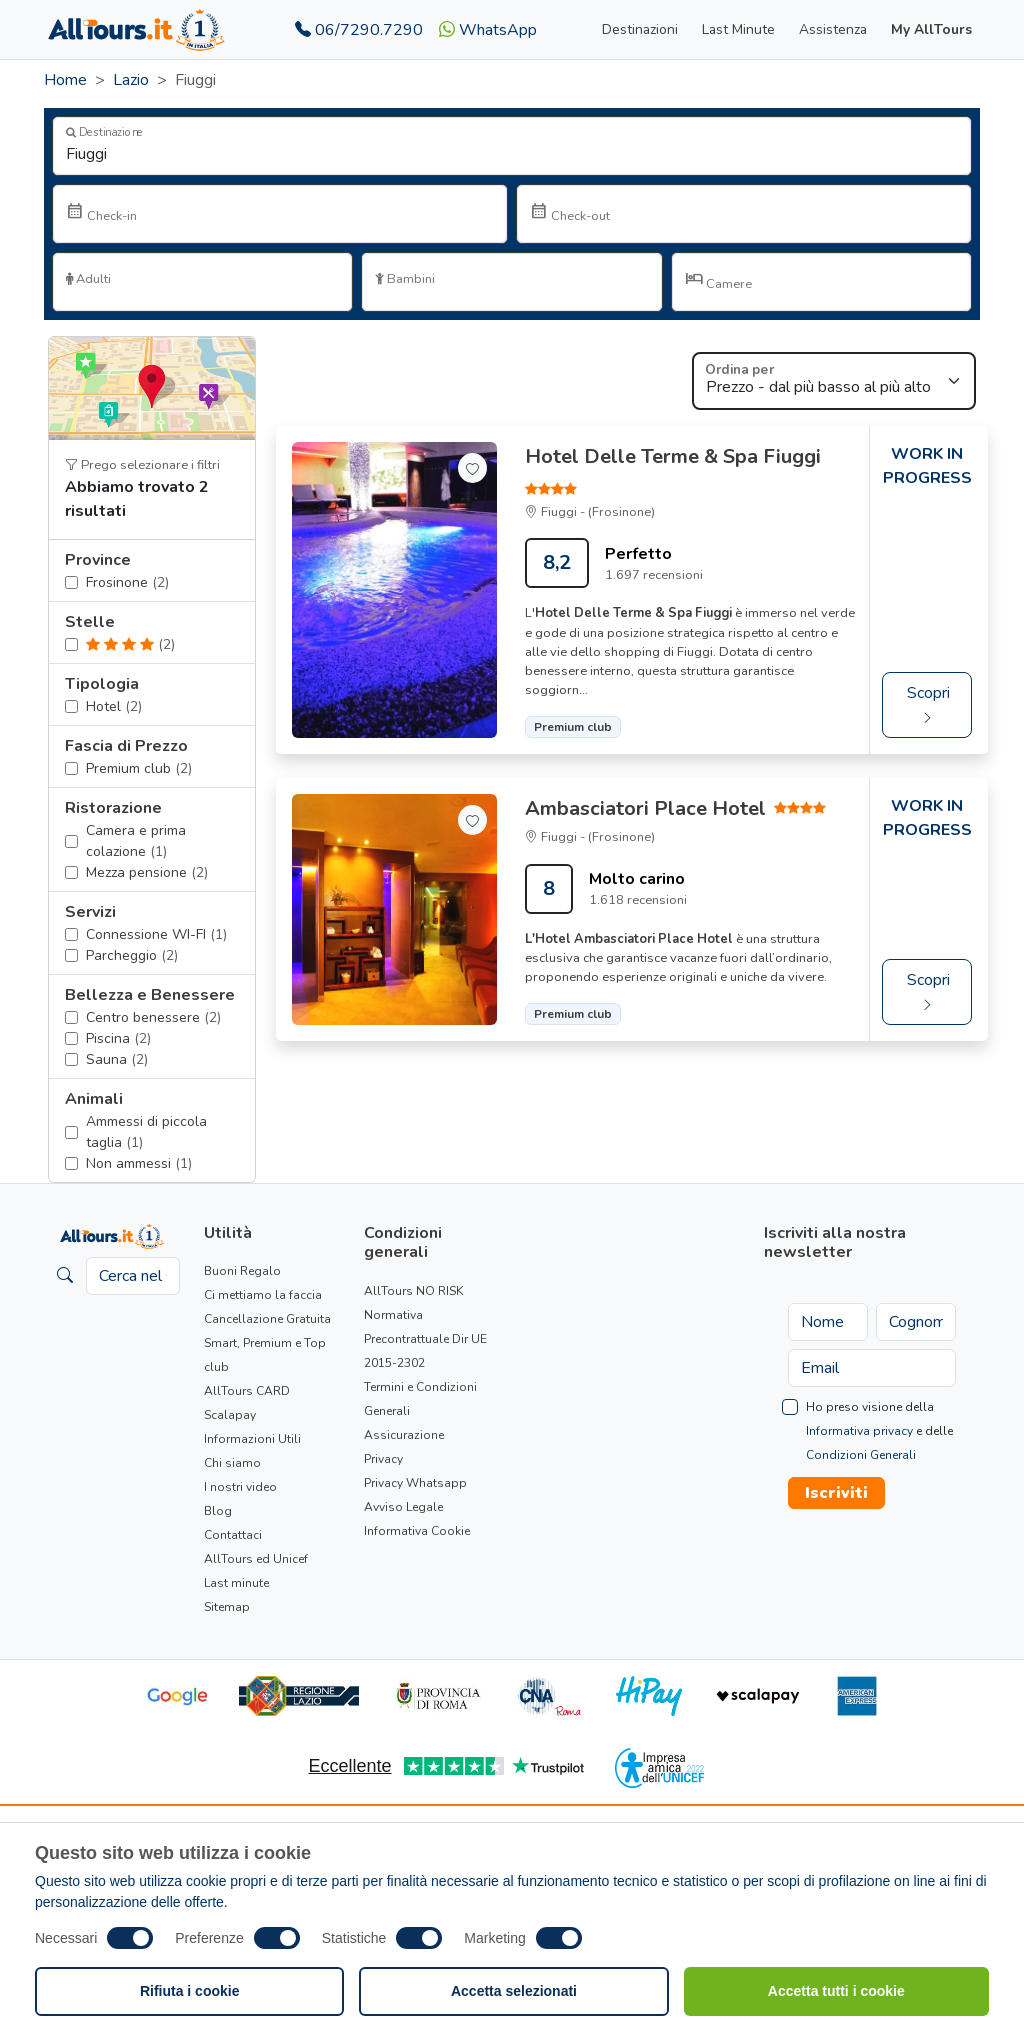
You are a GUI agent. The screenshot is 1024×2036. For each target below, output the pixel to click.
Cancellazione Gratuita (267, 1319)
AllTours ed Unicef (256, 1559)
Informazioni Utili (252, 1439)
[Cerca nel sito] (133, 1276)
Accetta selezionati (514, 1991)
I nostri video (240, 1487)
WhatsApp (488, 30)
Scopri (928, 704)
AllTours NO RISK (413, 1291)
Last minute (236, 1583)
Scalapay (230, 1415)
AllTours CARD (247, 1391)
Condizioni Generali (861, 1455)
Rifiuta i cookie (190, 1991)
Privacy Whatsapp (415, 1483)
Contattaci (233, 1535)
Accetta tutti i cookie (836, 1991)
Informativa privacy (859, 1431)
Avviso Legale (403, 1507)
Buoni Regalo (242, 1271)
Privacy (383, 1459)
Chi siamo (232, 1463)
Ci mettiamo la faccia (263, 1295)
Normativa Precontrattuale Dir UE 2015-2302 (425, 1339)
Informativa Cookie (417, 1531)
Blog (218, 1511)
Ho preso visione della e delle (879, 1431)
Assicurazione (404, 1435)
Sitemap (227, 1607)
